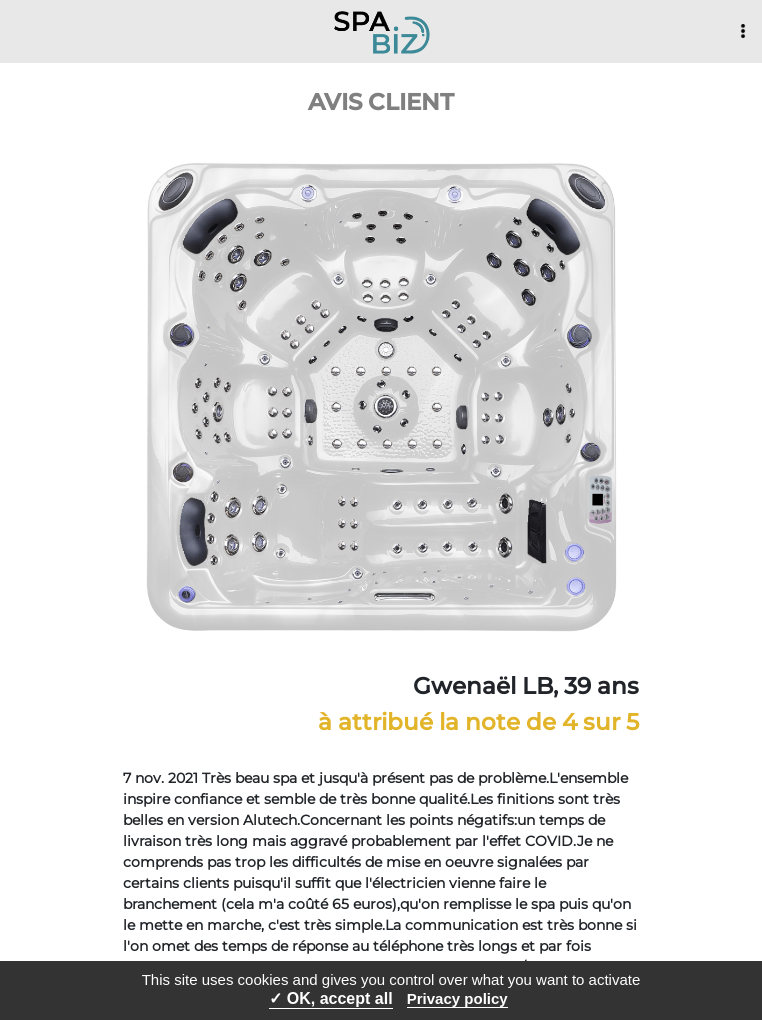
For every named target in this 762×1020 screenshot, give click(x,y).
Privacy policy (457, 998)
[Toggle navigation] (743, 32)
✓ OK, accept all (330, 998)
